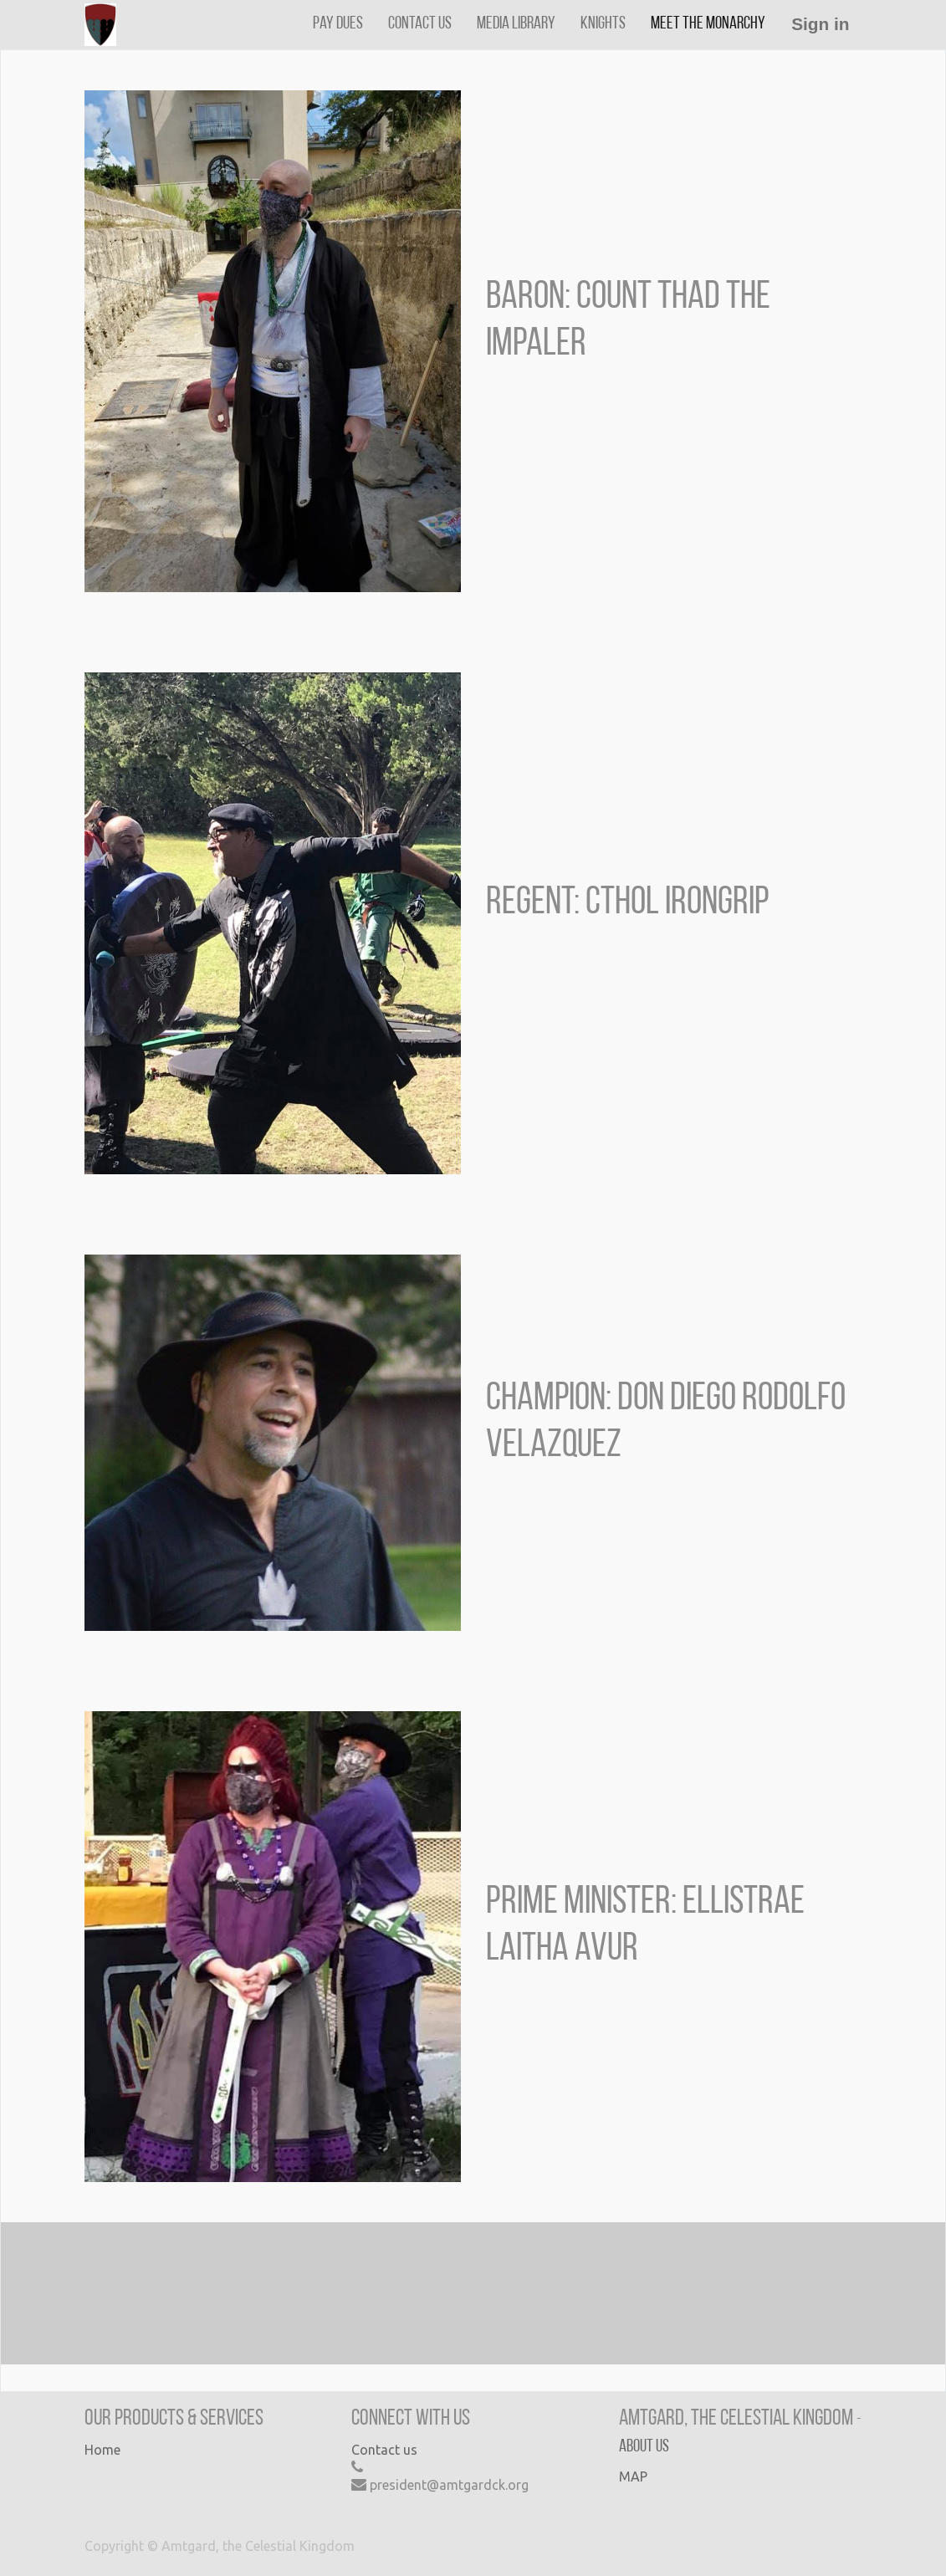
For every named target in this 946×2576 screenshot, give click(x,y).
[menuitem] (338, 24)
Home (102, 2449)
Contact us (384, 2449)
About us (644, 2447)
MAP (633, 2476)
